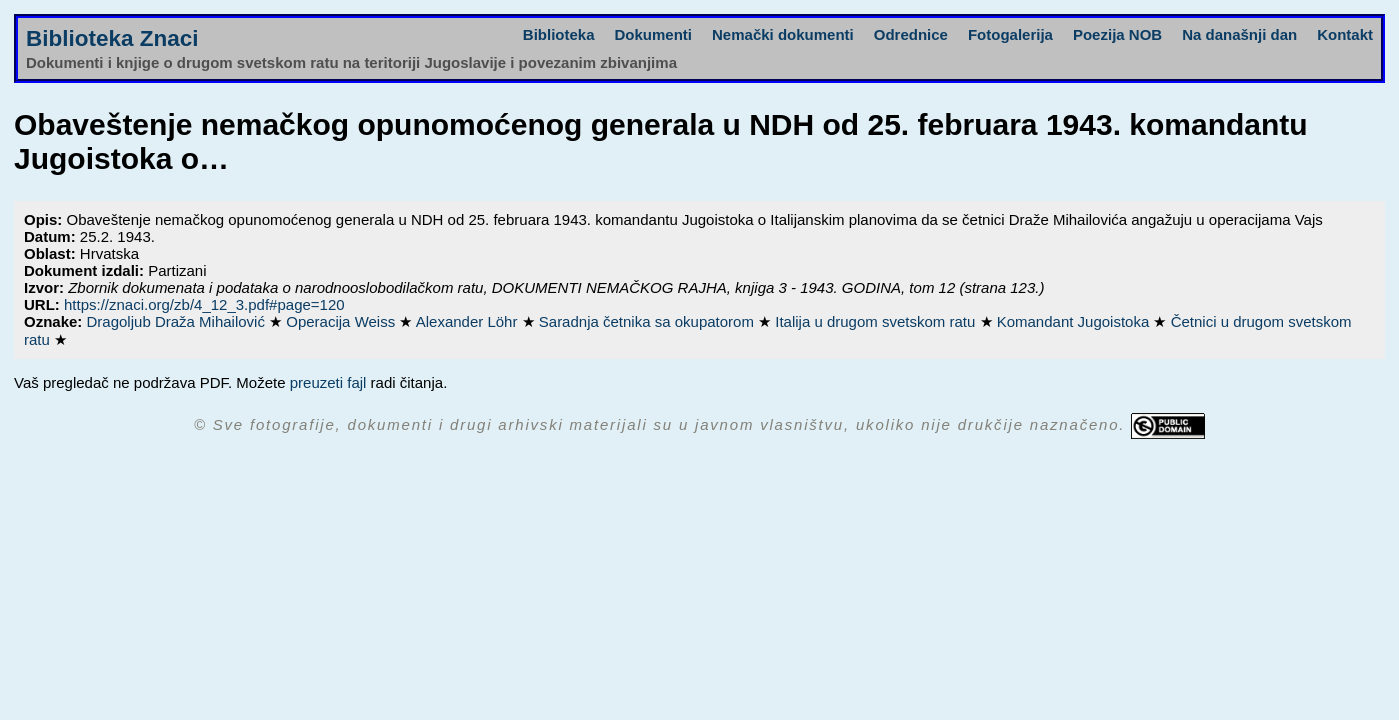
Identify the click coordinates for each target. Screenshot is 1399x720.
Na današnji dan (1239, 34)
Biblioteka (559, 34)
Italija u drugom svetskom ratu (877, 321)
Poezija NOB (1117, 34)
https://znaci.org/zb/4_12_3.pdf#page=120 (204, 304)
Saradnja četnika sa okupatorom (648, 321)
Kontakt (1345, 34)
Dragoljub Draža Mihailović (178, 321)
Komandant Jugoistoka (1075, 321)
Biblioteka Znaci (112, 38)
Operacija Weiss (342, 321)
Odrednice (911, 34)
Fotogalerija (1010, 34)
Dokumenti (654, 34)
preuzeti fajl (328, 382)
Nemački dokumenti (783, 34)
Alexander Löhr (469, 321)
